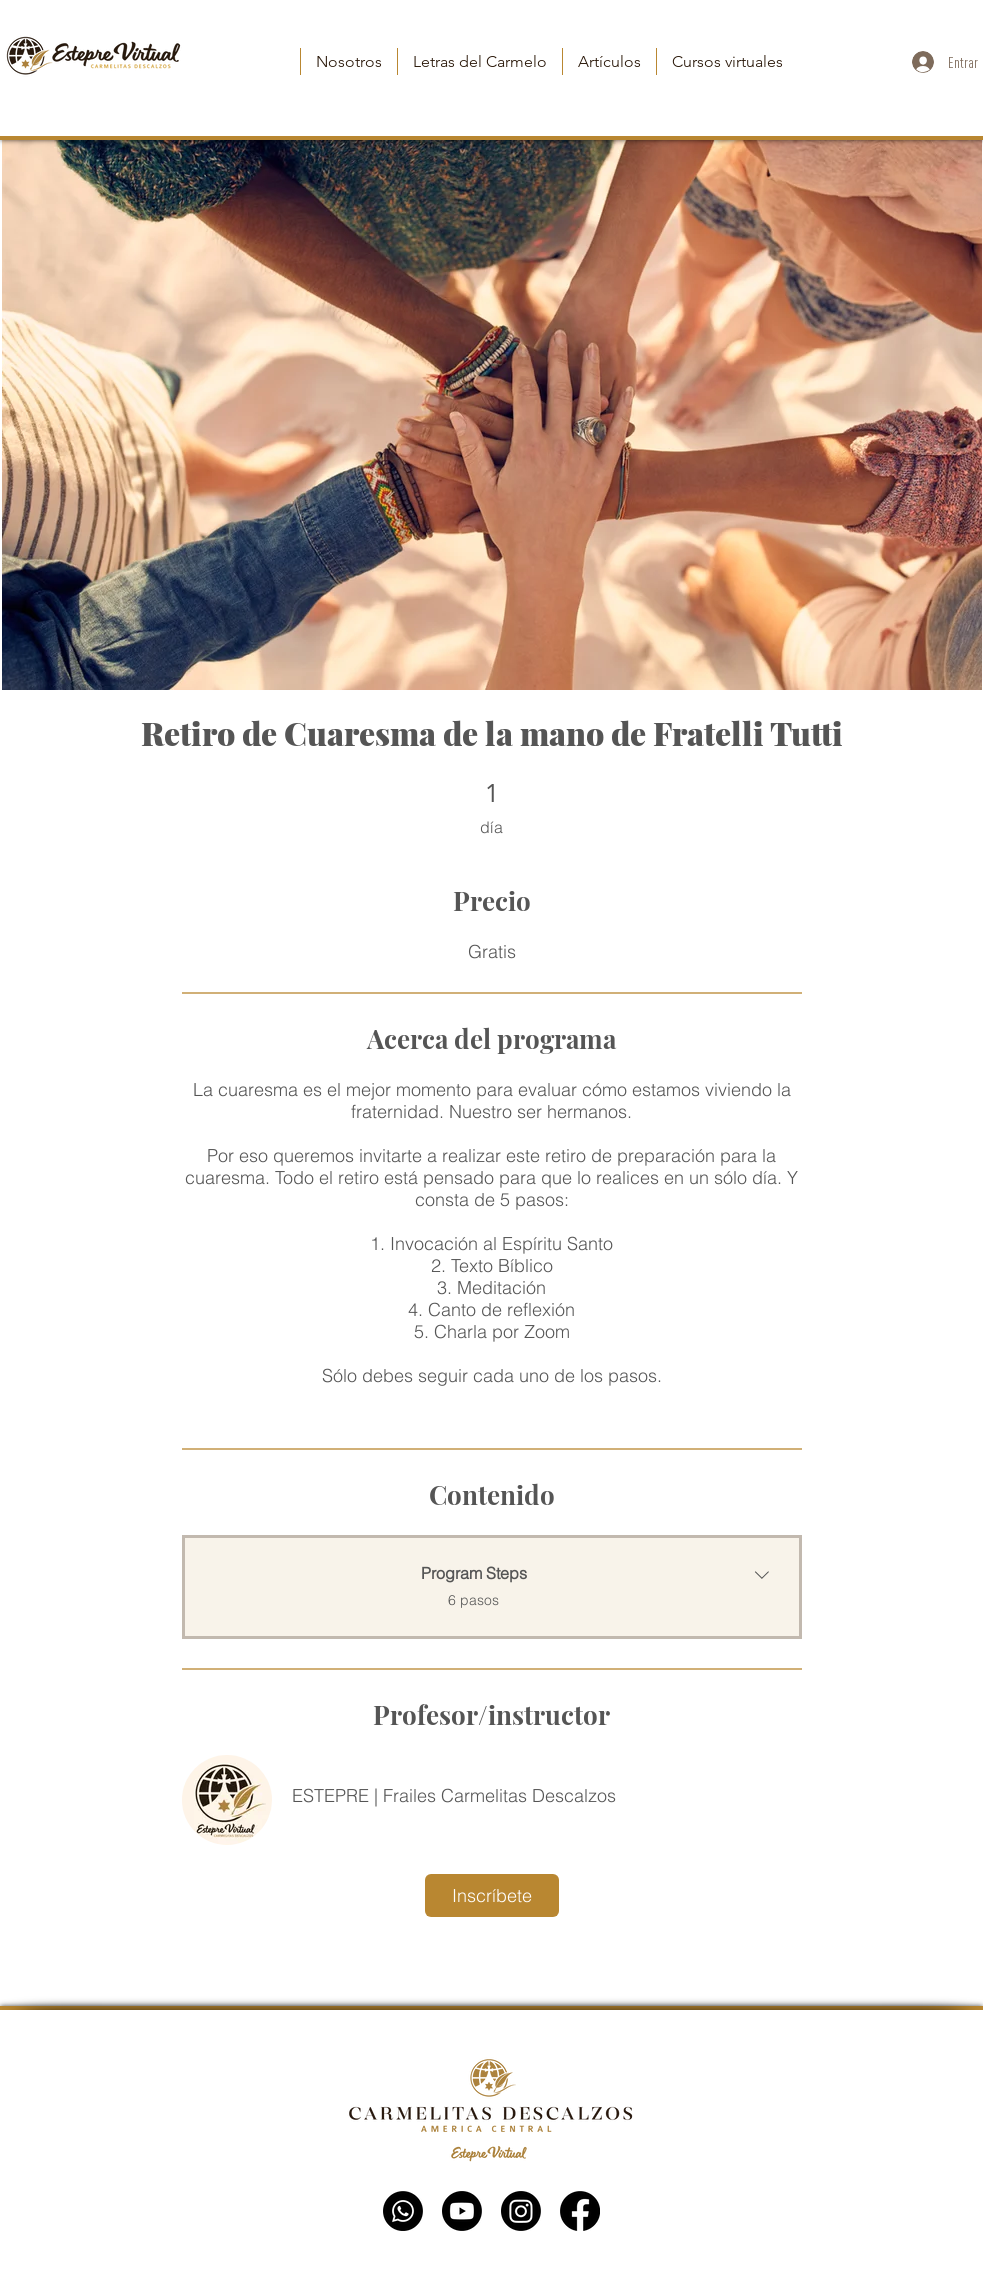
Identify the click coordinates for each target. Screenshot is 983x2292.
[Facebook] (580, 2211)
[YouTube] (462, 2211)
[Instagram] (521, 2211)
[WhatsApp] (403, 2211)
